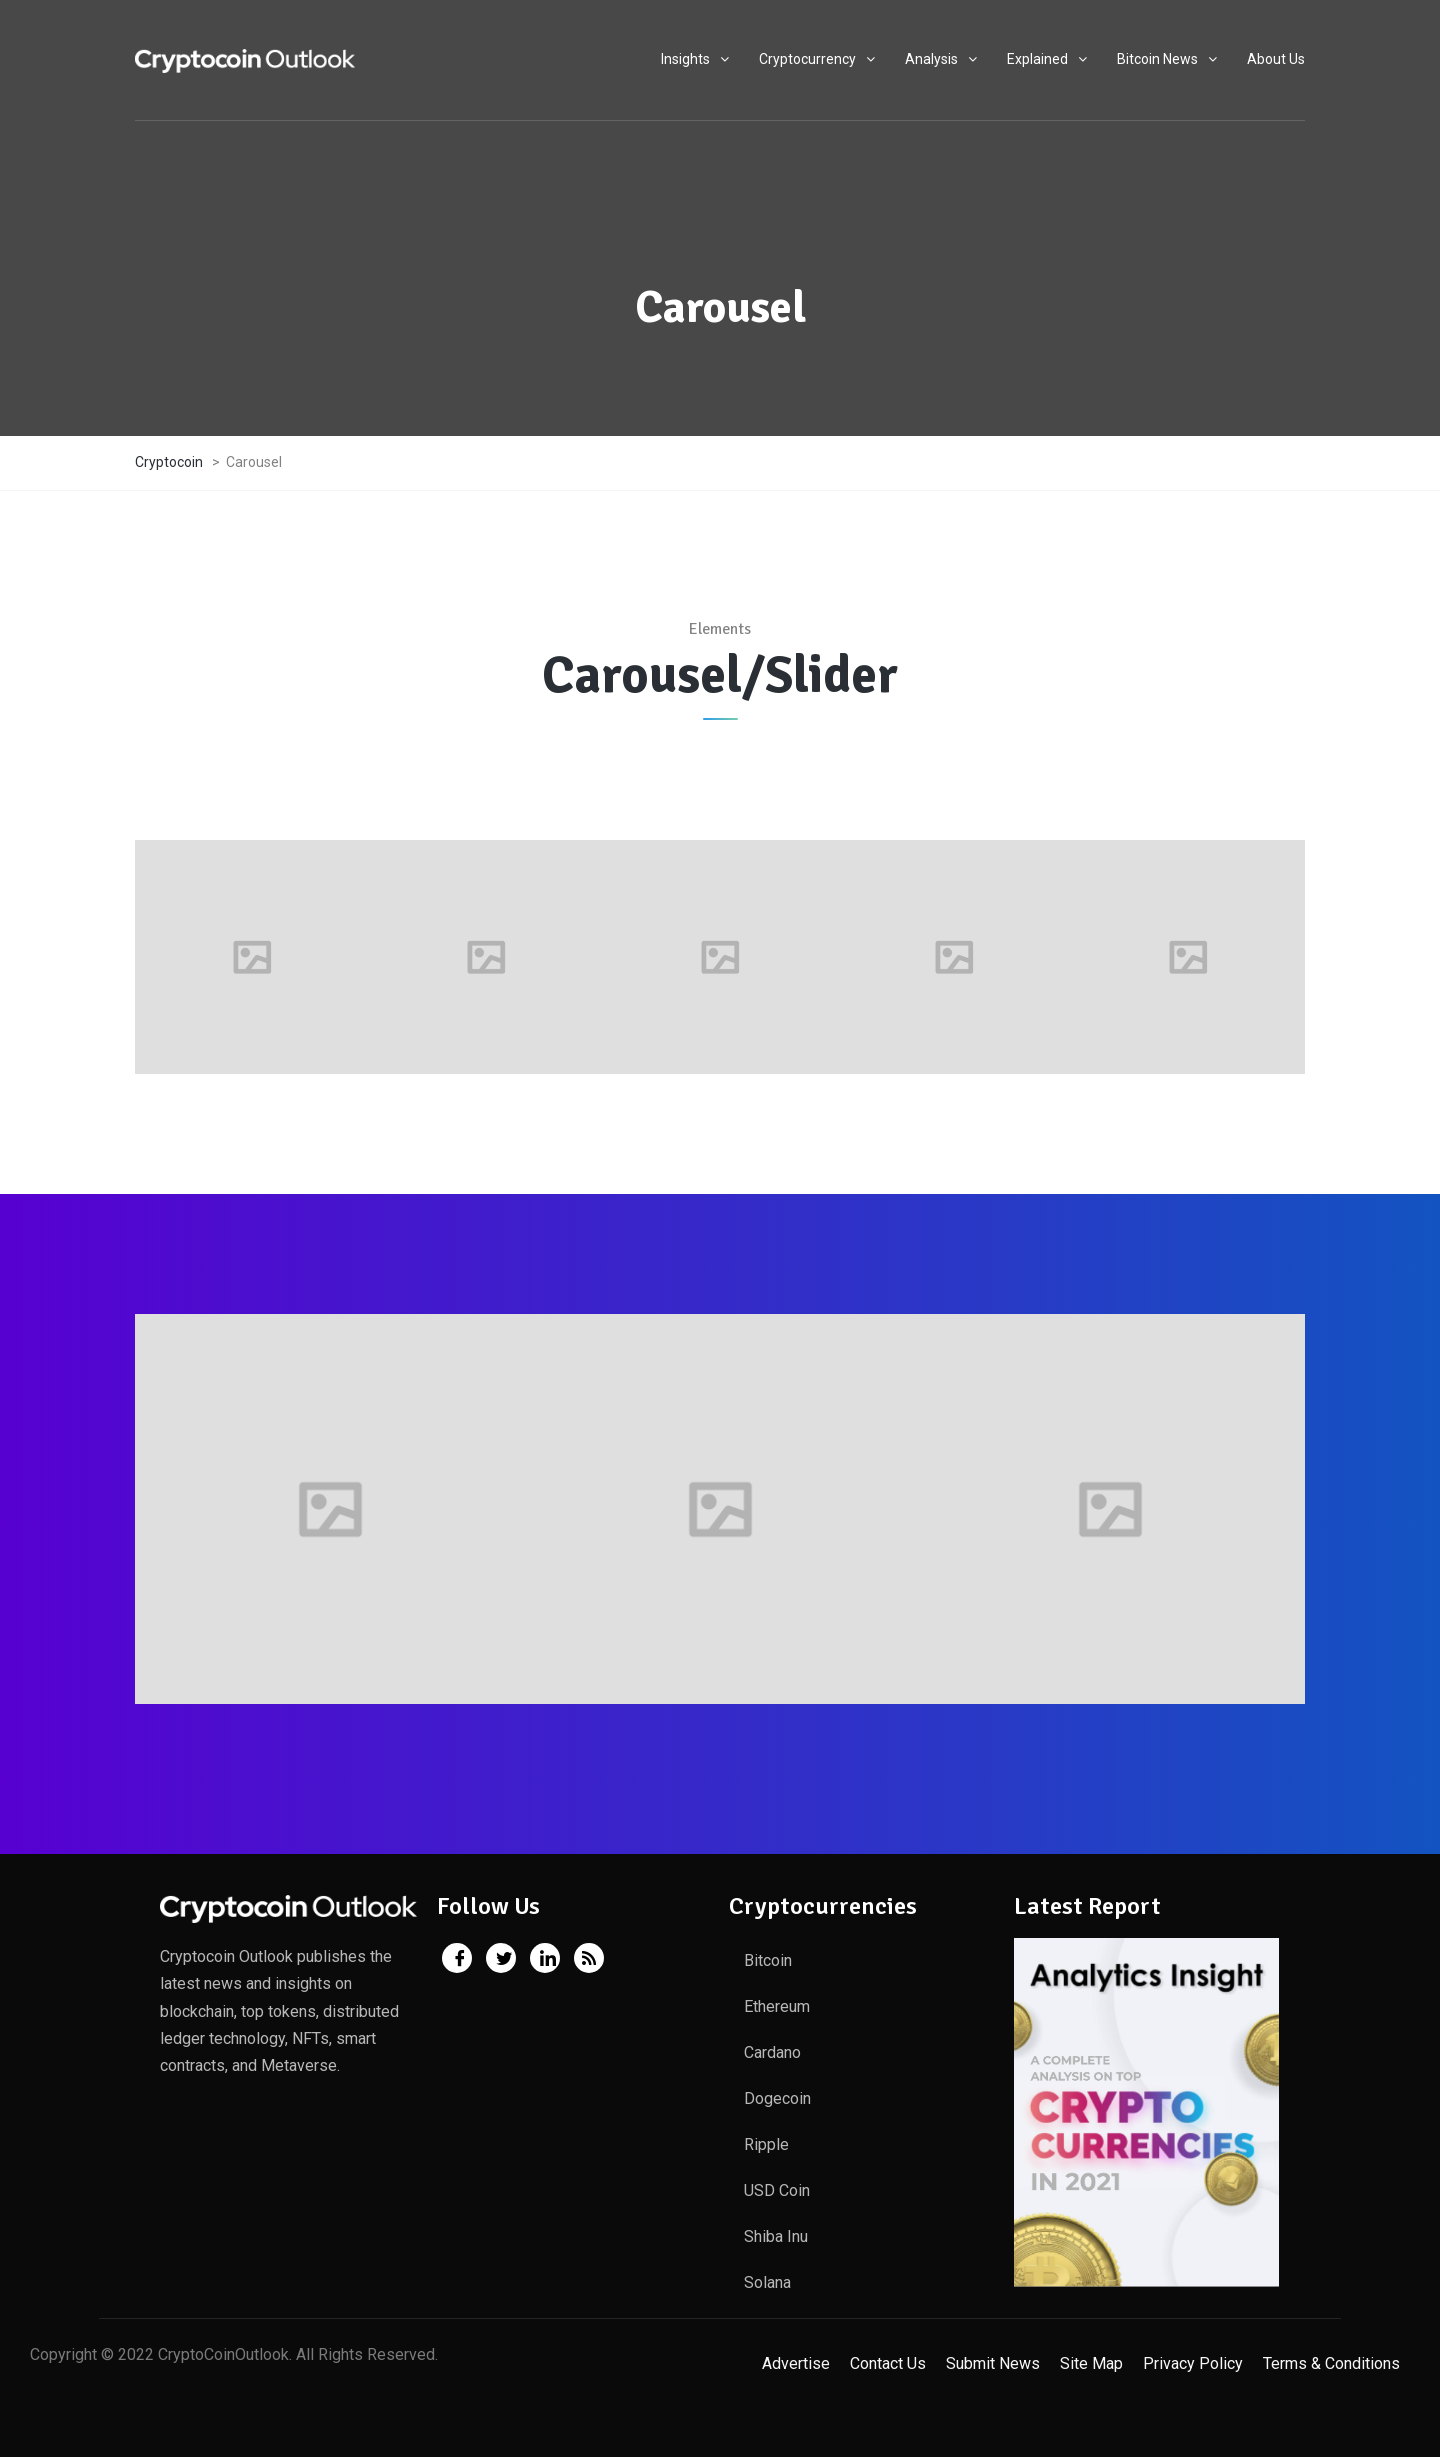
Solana (767, 2282)
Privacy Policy (1193, 2363)
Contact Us (888, 2363)
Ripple (766, 2144)
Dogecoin (777, 2098)
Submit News (993, 2363)
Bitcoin (768, 1960)
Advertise (796, 2363)
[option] (252, 957)
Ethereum (777, 2006)
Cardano (772, 2052)
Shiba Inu (776, 2236)
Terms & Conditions (1331, 2363)
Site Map (1091, 2363)
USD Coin (777, 2190)
